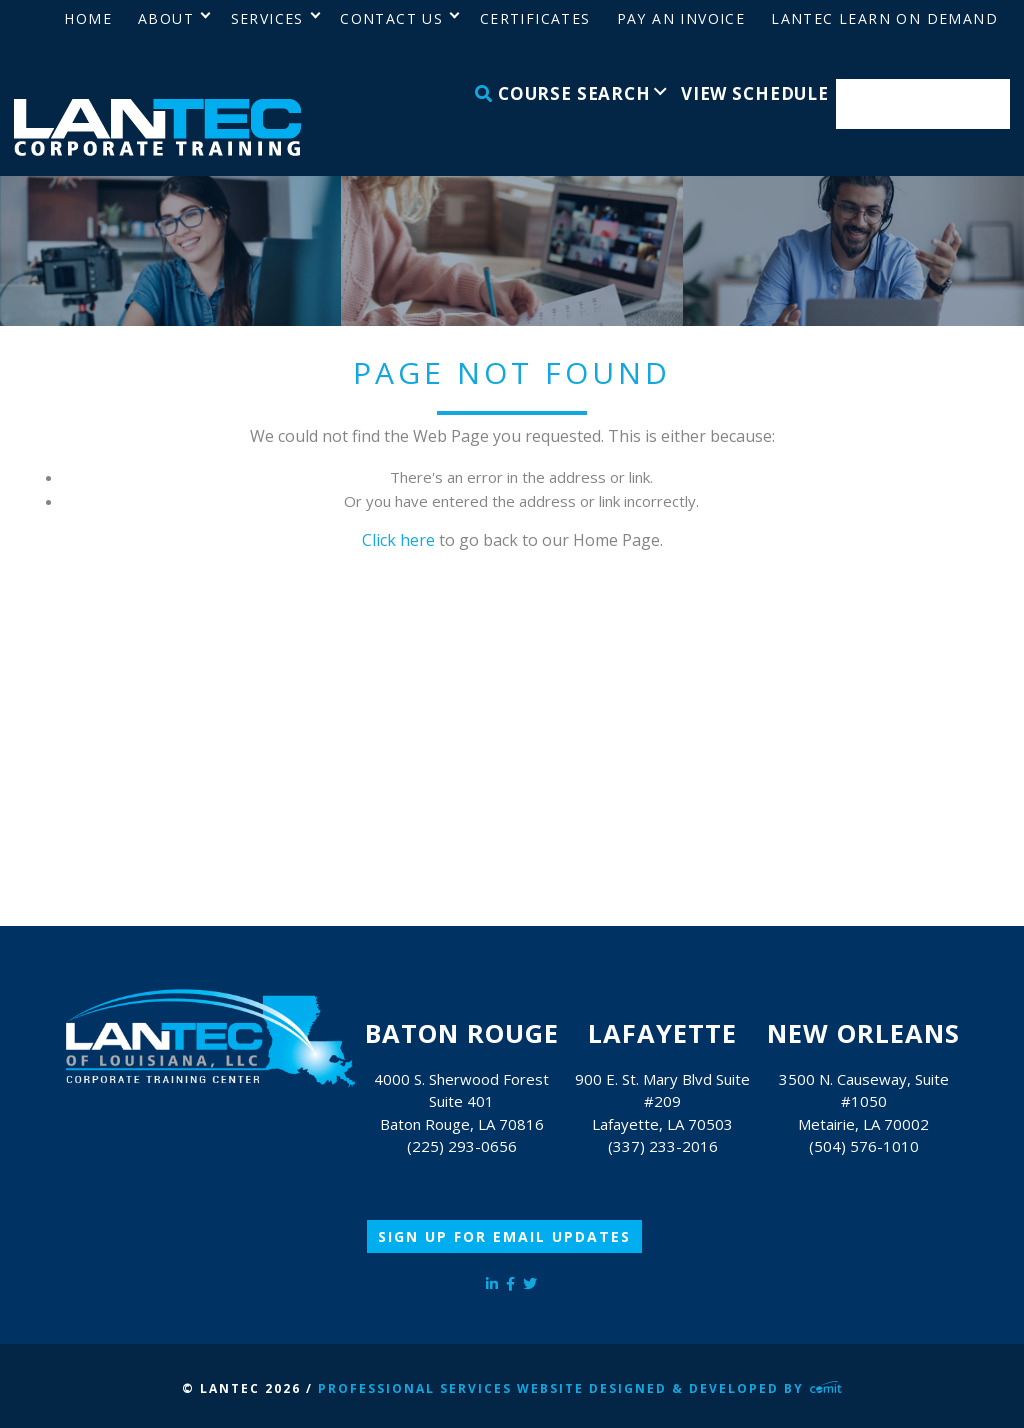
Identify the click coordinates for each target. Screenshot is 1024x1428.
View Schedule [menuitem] (755, 93)
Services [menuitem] (267, 18)
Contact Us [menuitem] (391, 18)
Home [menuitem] (88, 18)
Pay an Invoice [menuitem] (681, 18)
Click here (398, 540)
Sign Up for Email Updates (504, 1236)
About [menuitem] (166, 18)
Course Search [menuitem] (563, 93)
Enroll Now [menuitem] (923, 104)
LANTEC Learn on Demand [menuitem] (884, 18)
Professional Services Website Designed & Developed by (580, 1388)
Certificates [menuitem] (535, 18)
